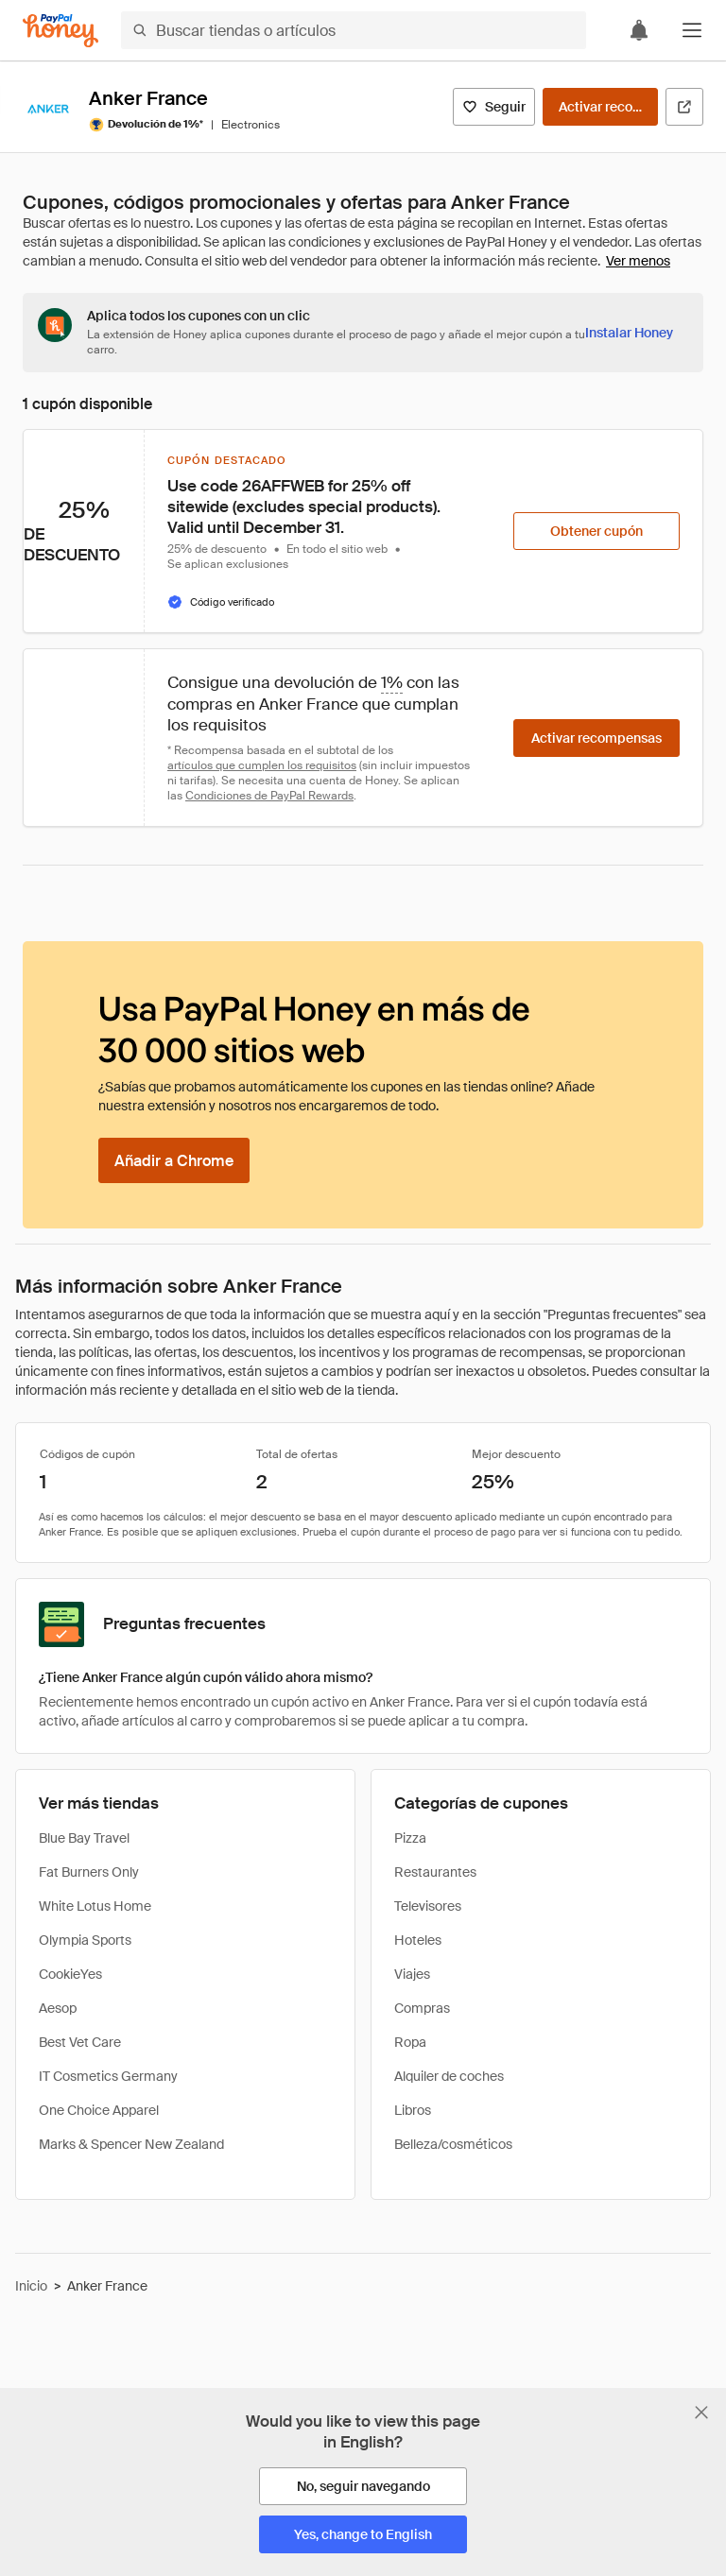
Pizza (410, 1837)
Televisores (427, 1906)
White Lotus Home (95, 1906)
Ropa (410, 2042)
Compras (422, 2008)
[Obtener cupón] (596, 531)
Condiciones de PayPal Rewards (269, 795)
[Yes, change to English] (363, 2534)
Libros (412, 2110)
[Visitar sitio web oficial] (684, 107)
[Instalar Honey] (629, 332)
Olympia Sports (85, 1940)
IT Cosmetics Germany (108, 2076)
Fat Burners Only (89, 1871)
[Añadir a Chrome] (174, 1160)
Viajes (412, 1974)
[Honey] (60, 30)
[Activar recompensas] (600, 107)
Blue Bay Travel (84, 1837)
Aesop (58, 2008)
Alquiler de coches (449, 2076)
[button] (692, 30)
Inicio (31, 2285)
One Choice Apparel (99, 2110)
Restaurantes (435, 1871)
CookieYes (70, 1974)
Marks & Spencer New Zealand (131, 2144)
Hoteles (417, 1940)
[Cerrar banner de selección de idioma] (701, 2412)
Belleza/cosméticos (453, 2144)
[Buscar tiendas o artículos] (353, 30)
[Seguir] (494, 107)
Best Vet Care (80, 2042)
